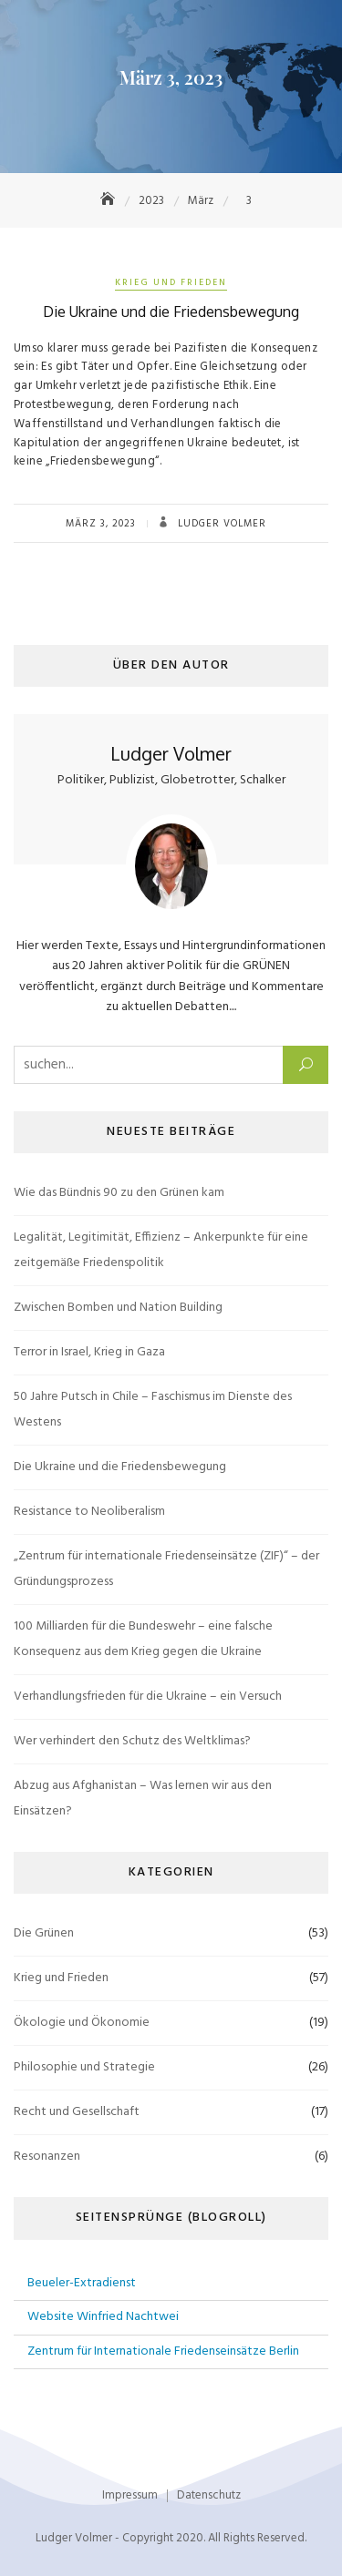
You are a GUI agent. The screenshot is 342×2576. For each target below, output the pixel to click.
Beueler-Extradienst (81, 2283)
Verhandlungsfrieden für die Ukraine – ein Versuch (148, 1696)
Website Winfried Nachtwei (103, 2316)
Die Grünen (44, 1933)
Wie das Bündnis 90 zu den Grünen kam (119, 1192)
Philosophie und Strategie (84, 2067)
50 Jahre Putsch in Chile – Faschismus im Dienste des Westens (153, 1409)
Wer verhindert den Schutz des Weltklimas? (132, 1741)
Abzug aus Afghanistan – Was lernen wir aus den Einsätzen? (143, 1798)
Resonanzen (47, 2156)
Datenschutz (209, 2495)
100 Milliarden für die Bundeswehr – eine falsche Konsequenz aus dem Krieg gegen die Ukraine (143, 1639)
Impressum (130, 2495)
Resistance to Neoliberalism (89, 1511)
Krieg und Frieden (171, 282)
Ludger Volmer (220, 524)
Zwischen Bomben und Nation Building (118, 1307)
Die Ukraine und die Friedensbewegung (171, 311)
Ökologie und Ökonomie (82, 2022)
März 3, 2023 (101, 524)
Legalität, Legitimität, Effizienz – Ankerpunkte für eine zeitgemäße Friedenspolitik (161, 1250)
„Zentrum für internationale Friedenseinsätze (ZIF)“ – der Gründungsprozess (166, 1569)
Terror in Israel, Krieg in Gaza (89, 1352)
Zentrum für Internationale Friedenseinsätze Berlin (163, 2351)
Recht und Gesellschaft (77, 2111)
